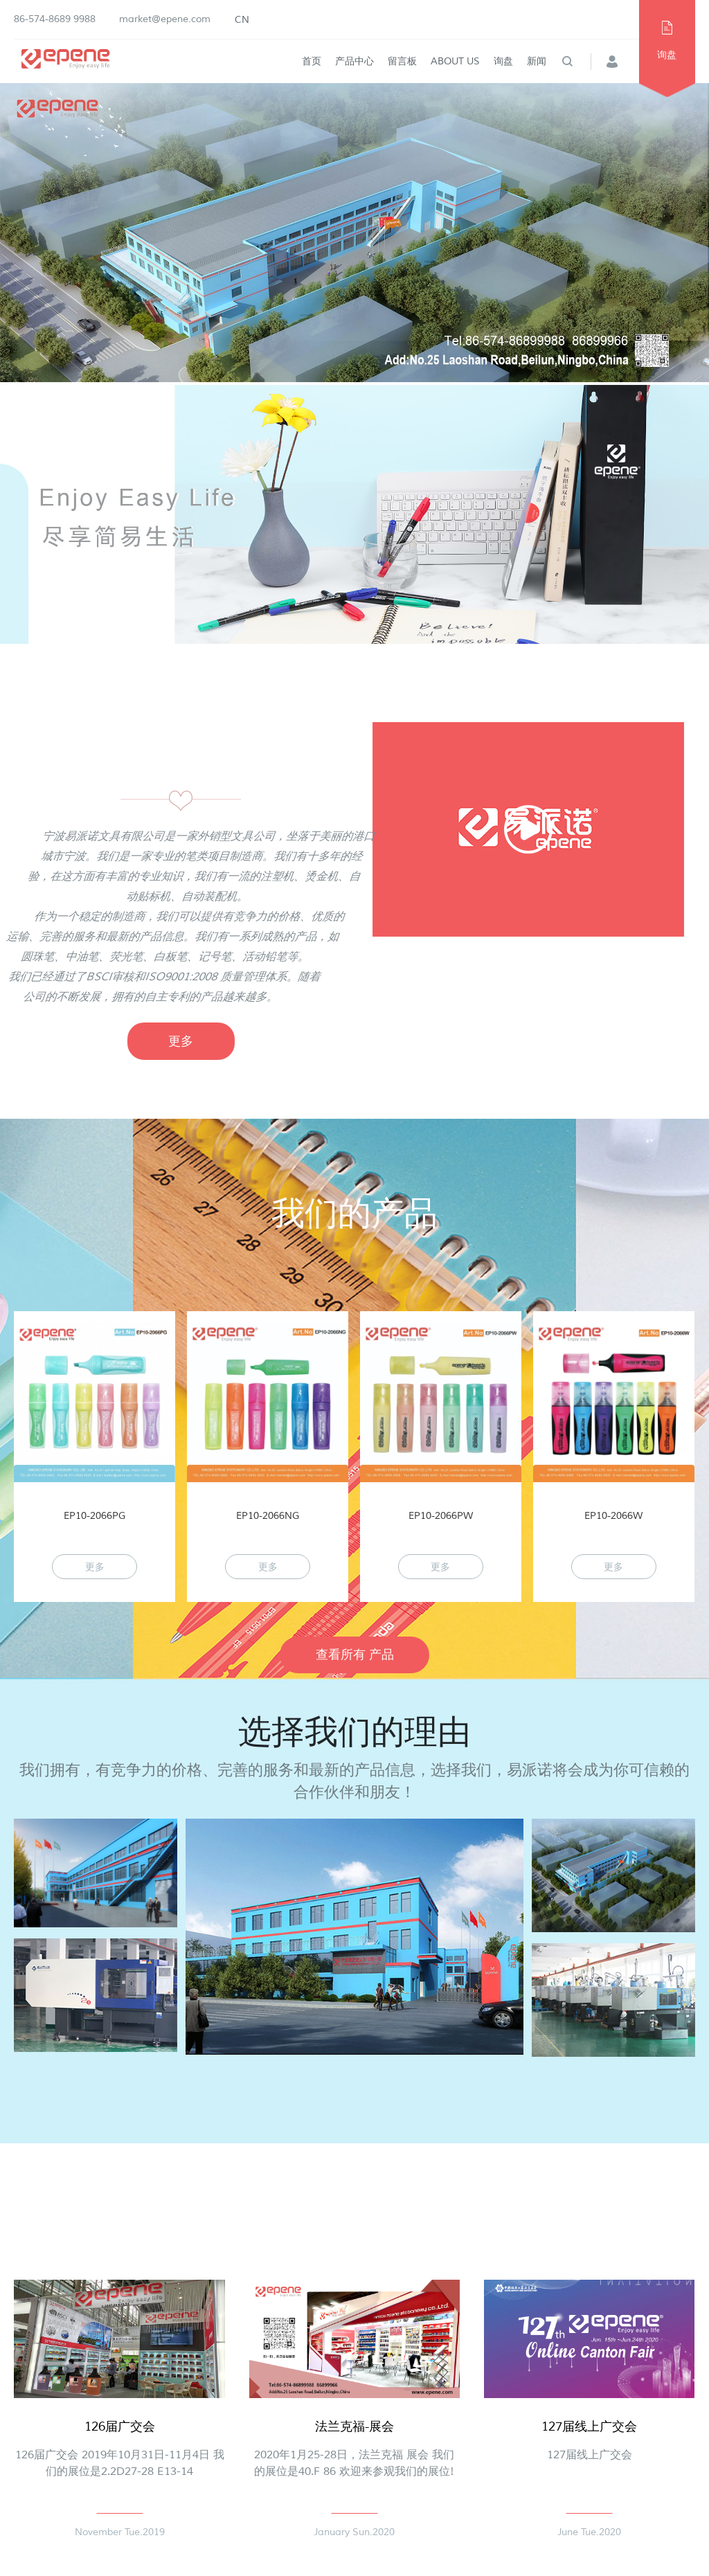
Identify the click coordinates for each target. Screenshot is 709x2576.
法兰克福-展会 (354, 2426)
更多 (180, 1041)
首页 (311, 61)
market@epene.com (164, 19)
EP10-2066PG (94, 1516)
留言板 (402, 61)
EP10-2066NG (267, 1516)
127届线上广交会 (589, 2426)
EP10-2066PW (441, 1516)
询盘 (503, 61)
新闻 (536, 61)
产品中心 (354, 61)
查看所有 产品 (355, 1654)
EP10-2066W (613, 1516)
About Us (455, 61)
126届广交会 (119, 2426)
